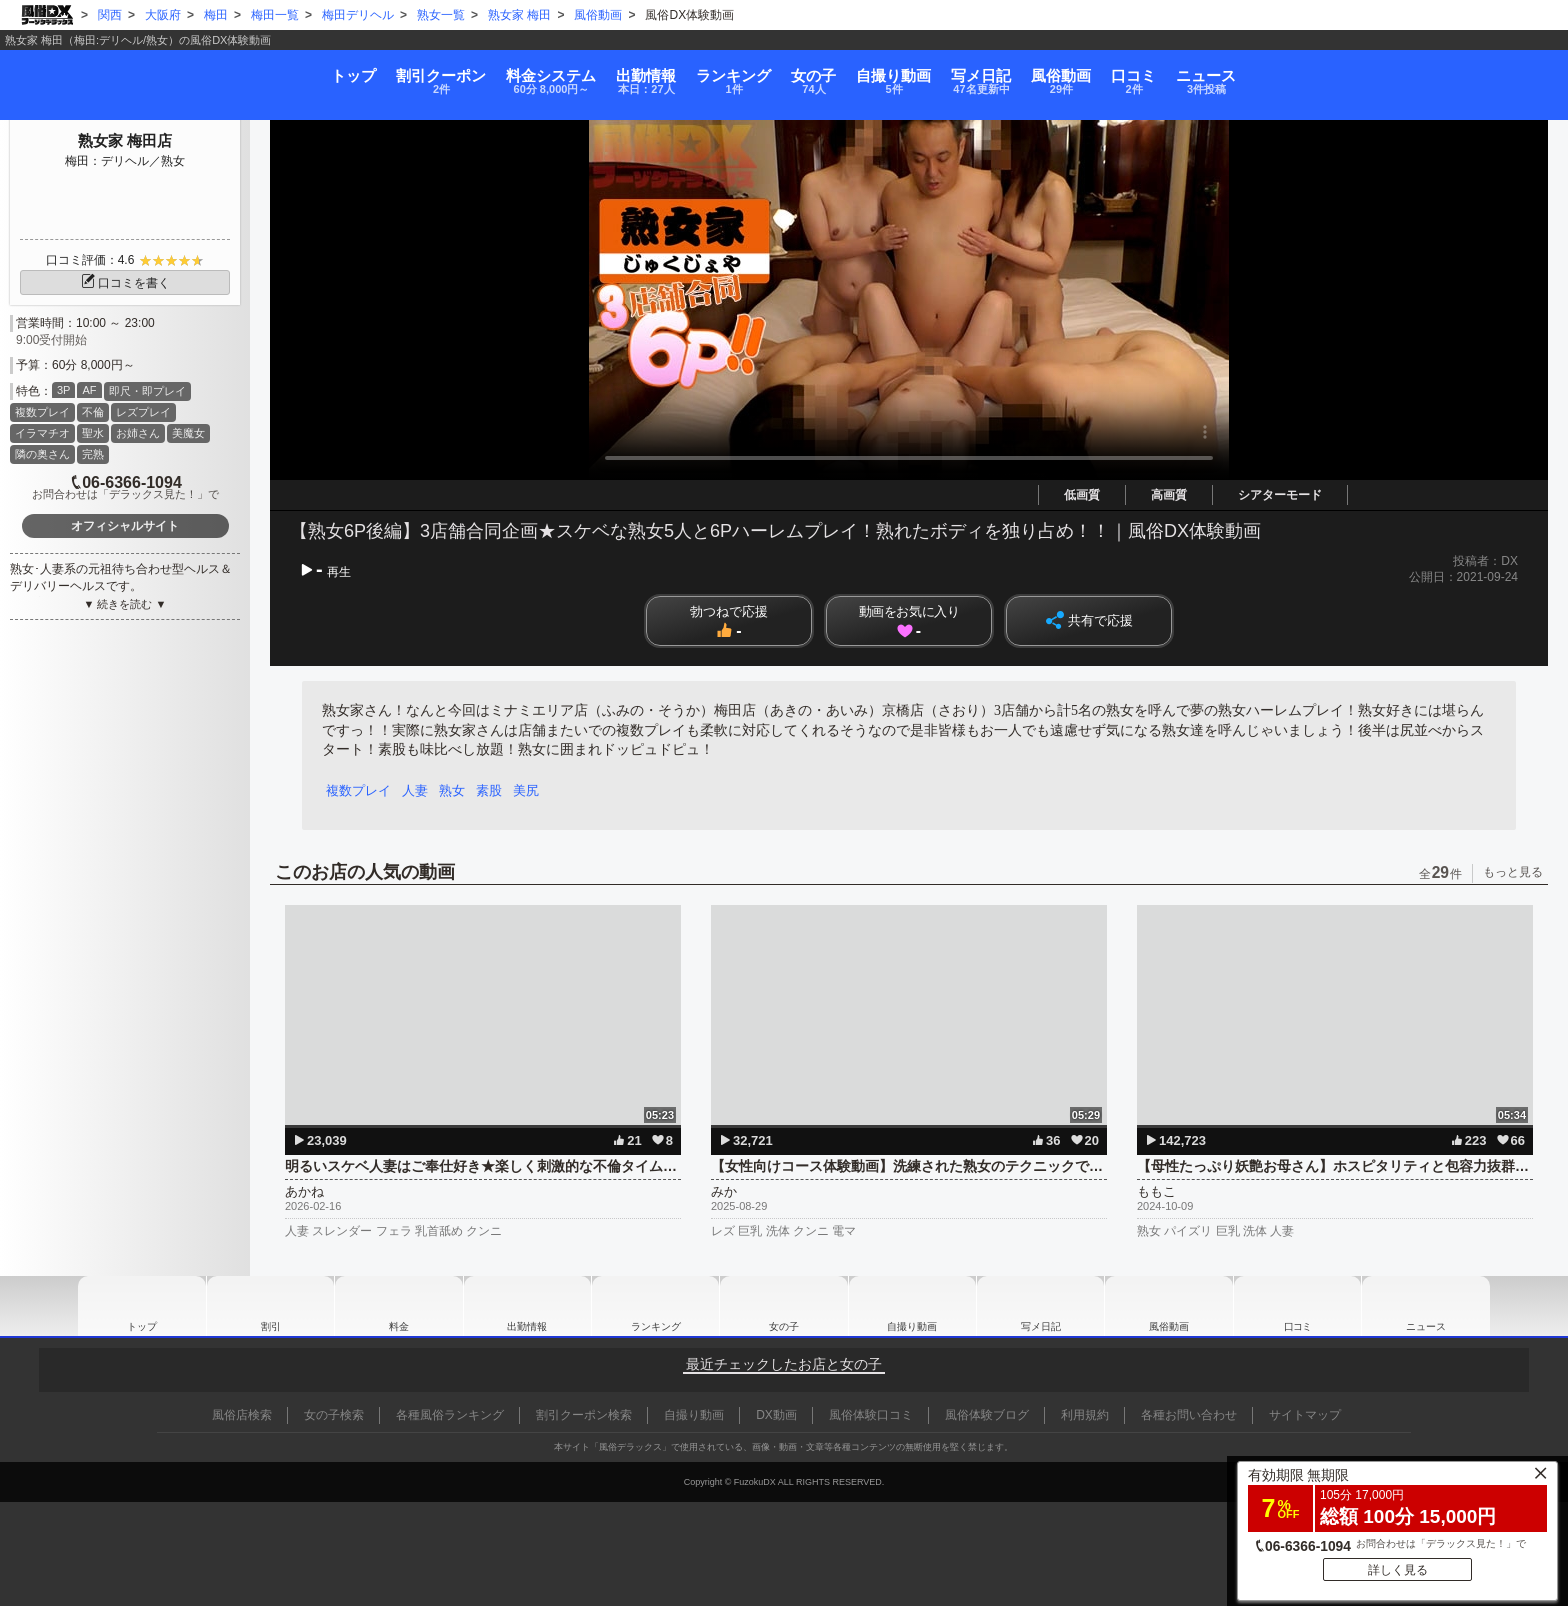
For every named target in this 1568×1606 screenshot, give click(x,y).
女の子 (812, 71)
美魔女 (188, 433)
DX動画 (776, 1415)
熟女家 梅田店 (125, 140)
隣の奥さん (42, 454)
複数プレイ (42, 412)
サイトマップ (1305, 1415)
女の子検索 (334, 1415)
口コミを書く (125, 283)
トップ (91, 65)
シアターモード (1280, 495)
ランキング (679, 71)
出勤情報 (527, 1306)
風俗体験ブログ (987, 1415)
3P (63, 390)
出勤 (538, 71)
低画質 (1082, 495)
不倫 (93, 412)
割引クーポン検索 (584, 1415)
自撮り (944, 71)
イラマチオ (42, 433)
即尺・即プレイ (147, 391)
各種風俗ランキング (450, 1415)
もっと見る (1513, 872)
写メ (1084, 71)
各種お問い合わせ (1189, 1415)
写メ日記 (1041, 1306)
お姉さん (138, 433)
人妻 (418, 790)
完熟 (93, 454)
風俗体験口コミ (871, 1415)
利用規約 (1085, 1415)
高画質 (1169, 495)
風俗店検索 (242, 1415)
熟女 (457, 790)
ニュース (1470, 71)
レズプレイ (143, 412)
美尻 (535, 790)
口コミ (1344, 71)
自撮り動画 (912, 1306)
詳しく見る (1398, 1565)
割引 (230, 71)
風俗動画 (1218, 71)
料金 (391, 71)
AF (89, 390)
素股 (496, 790)
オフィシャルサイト (125, 526)
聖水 (93, 433)
